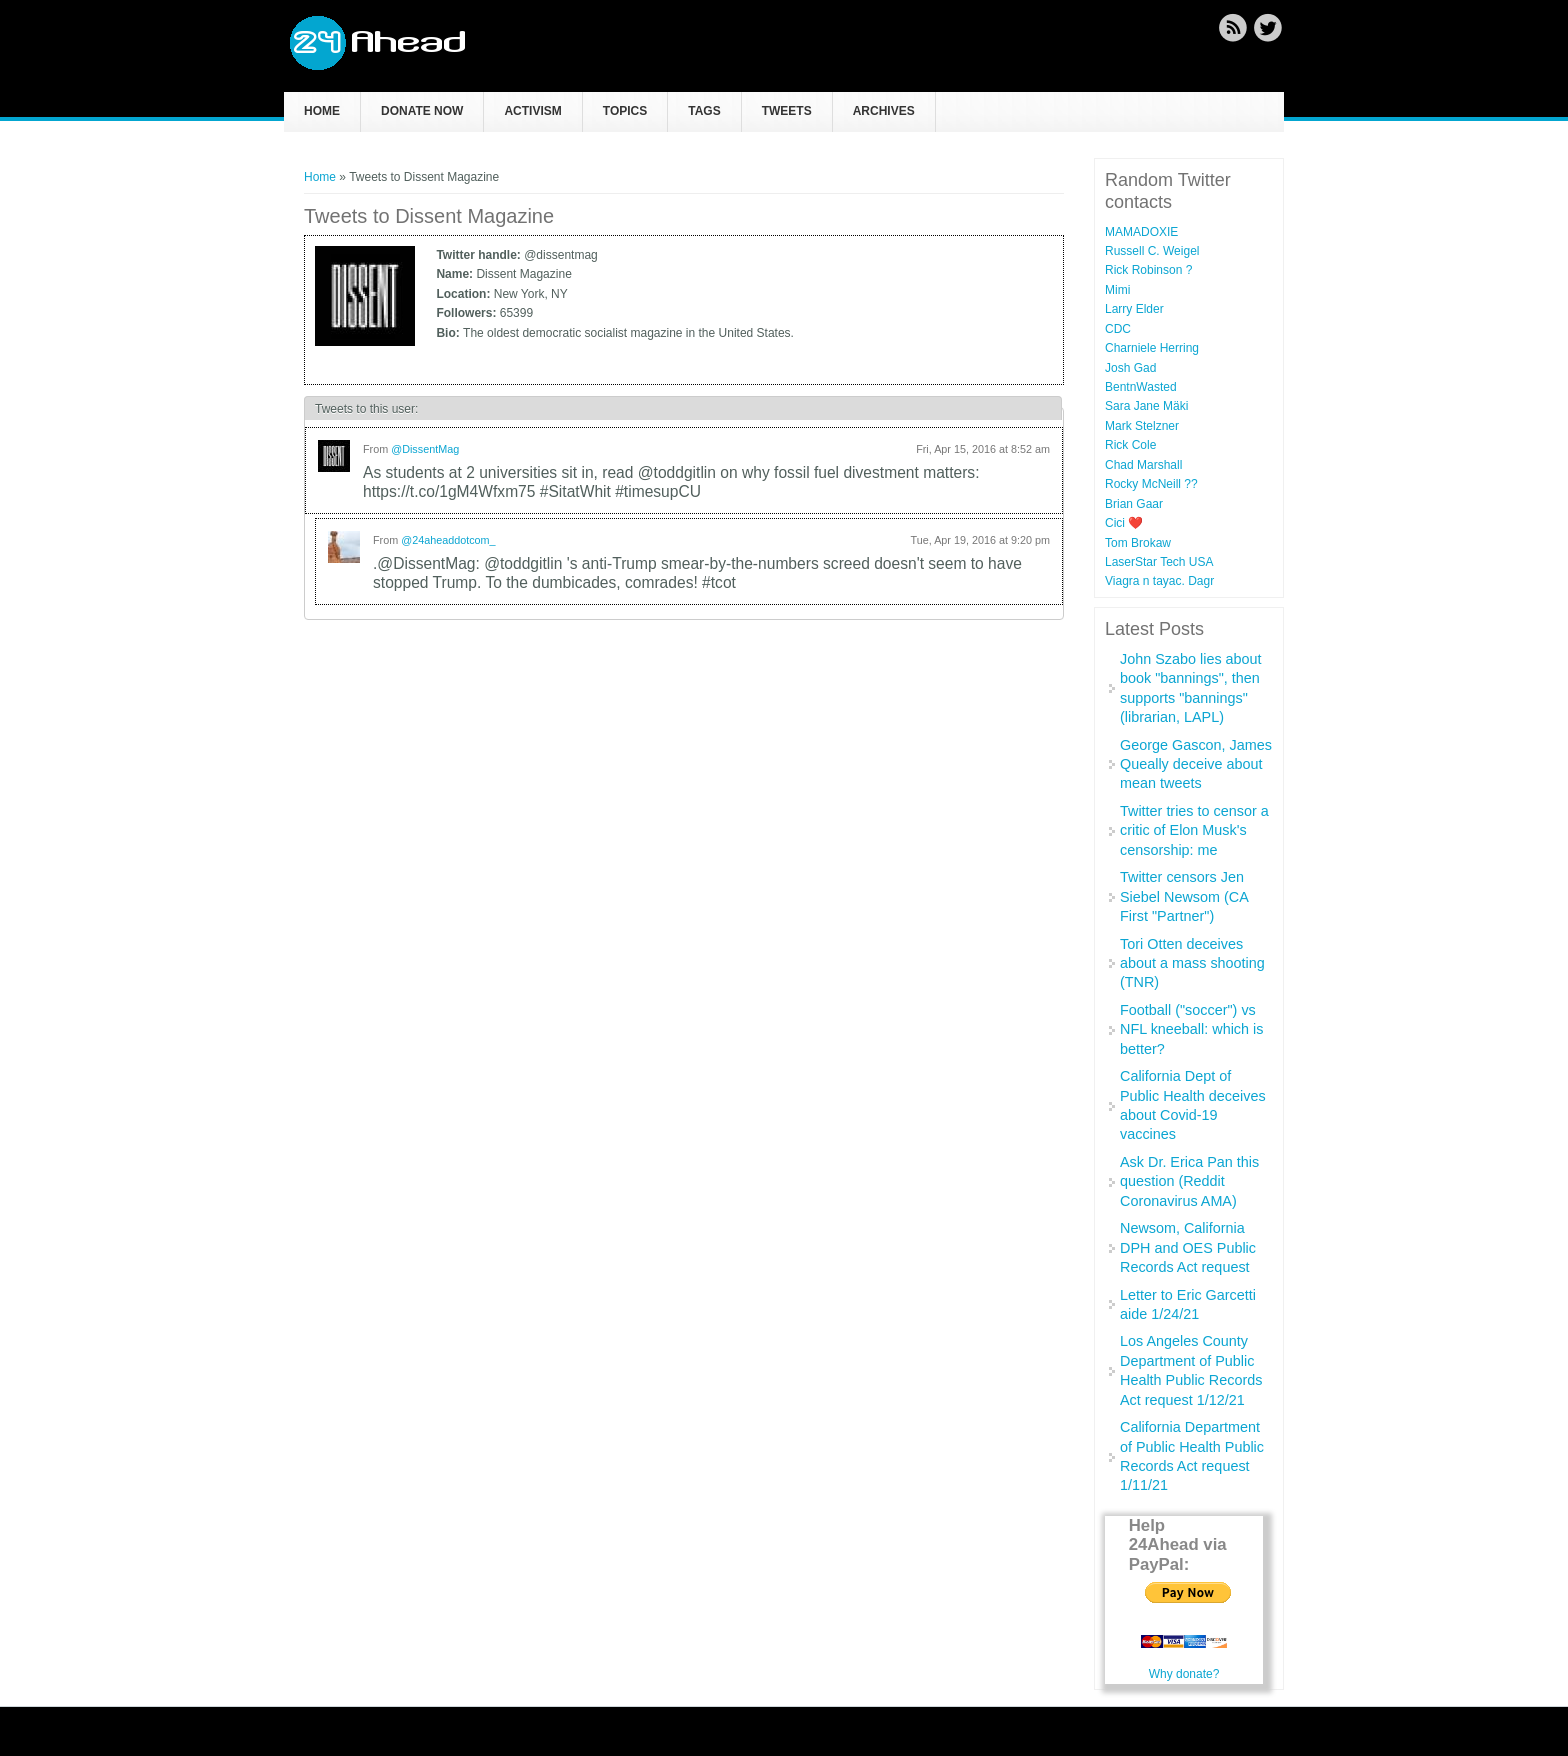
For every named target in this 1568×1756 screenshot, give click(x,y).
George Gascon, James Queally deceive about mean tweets (1196, 764)
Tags (704, 111)
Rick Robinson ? (1148, 270)
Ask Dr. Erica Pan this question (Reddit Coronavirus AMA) (1189, 1181)
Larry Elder (1134, 309)
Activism (532, 111)
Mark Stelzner (1142, 426)
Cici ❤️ (1124, 523)
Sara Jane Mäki (1146, 406)
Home (322, 111)
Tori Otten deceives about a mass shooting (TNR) (1192, 963)
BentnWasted (1141, 387)
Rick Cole (1130, 445)
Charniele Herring (1152, 348)
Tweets (787, 111)
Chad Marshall (1143, 465)
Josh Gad (1130, 368)
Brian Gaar (1134, 504)
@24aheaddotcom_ (448, 540)
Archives (884, 111)
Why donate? (1184, 1674)
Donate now (422, 111)
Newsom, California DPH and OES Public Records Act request (1188, 1247)
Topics (625, 111)
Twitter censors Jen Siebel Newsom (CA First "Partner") (1184, 896)
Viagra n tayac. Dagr (1159, 581)
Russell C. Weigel (1152, 251)
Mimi (1117, 290)
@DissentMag (425, 449)
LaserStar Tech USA (1159, 562)
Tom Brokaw (1138, 543)
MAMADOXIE (1141, 232)
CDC (1118, 329)
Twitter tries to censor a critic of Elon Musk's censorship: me (1194, 830)
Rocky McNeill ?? (1151, 484)
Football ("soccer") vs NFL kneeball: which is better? (1191, 1029)
